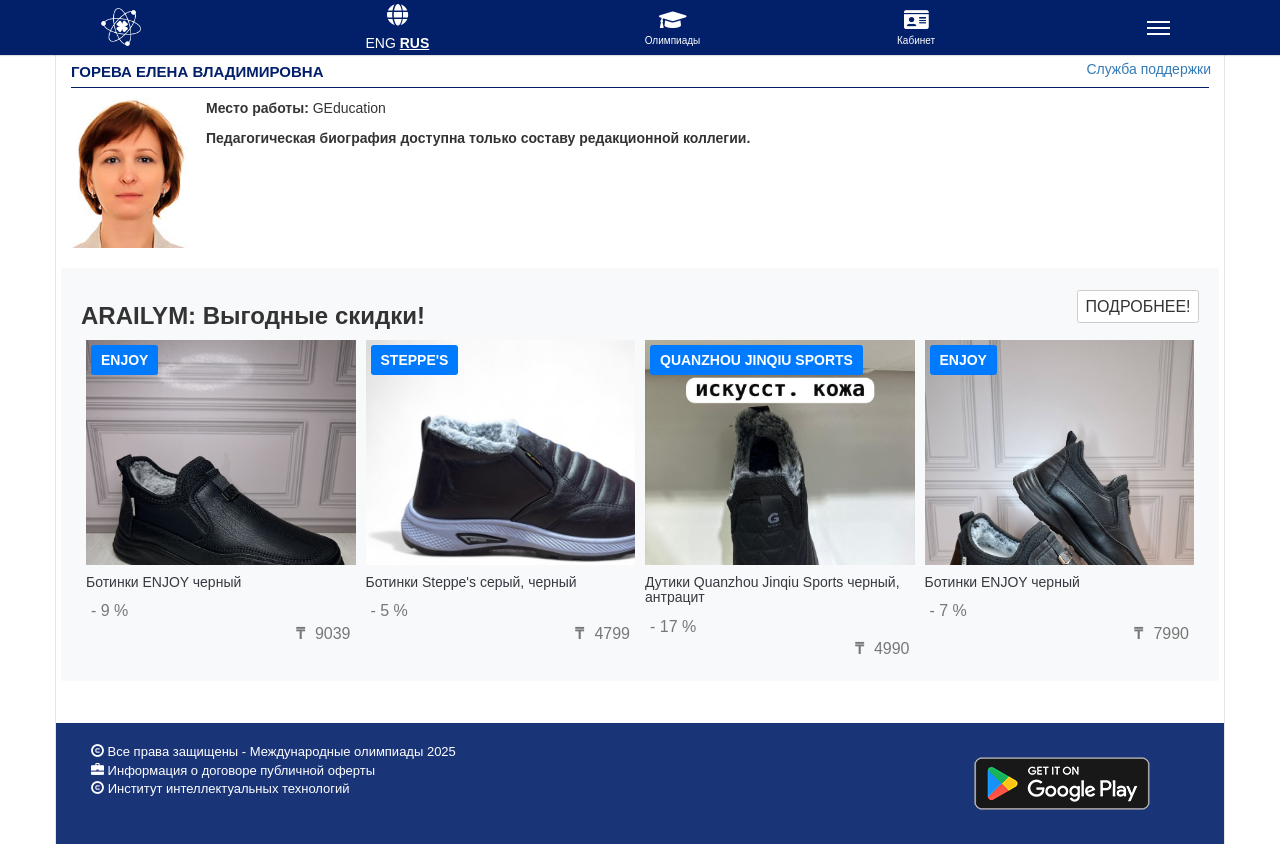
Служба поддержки (1148, 69)
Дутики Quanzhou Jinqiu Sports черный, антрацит (772, 589)
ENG (380, 43)
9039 (320, 633)
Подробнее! (1137, 306)
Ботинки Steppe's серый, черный (471, 582)
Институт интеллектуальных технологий (229, 788)
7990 (1159, 633)
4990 (879, 648)
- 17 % (673, 626)
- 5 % (389, 610)
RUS (415, 43)
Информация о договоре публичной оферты (239, 770)
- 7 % (948, 610)
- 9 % (109, 610)
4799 (600, 633)
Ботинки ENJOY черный (163, 582)
